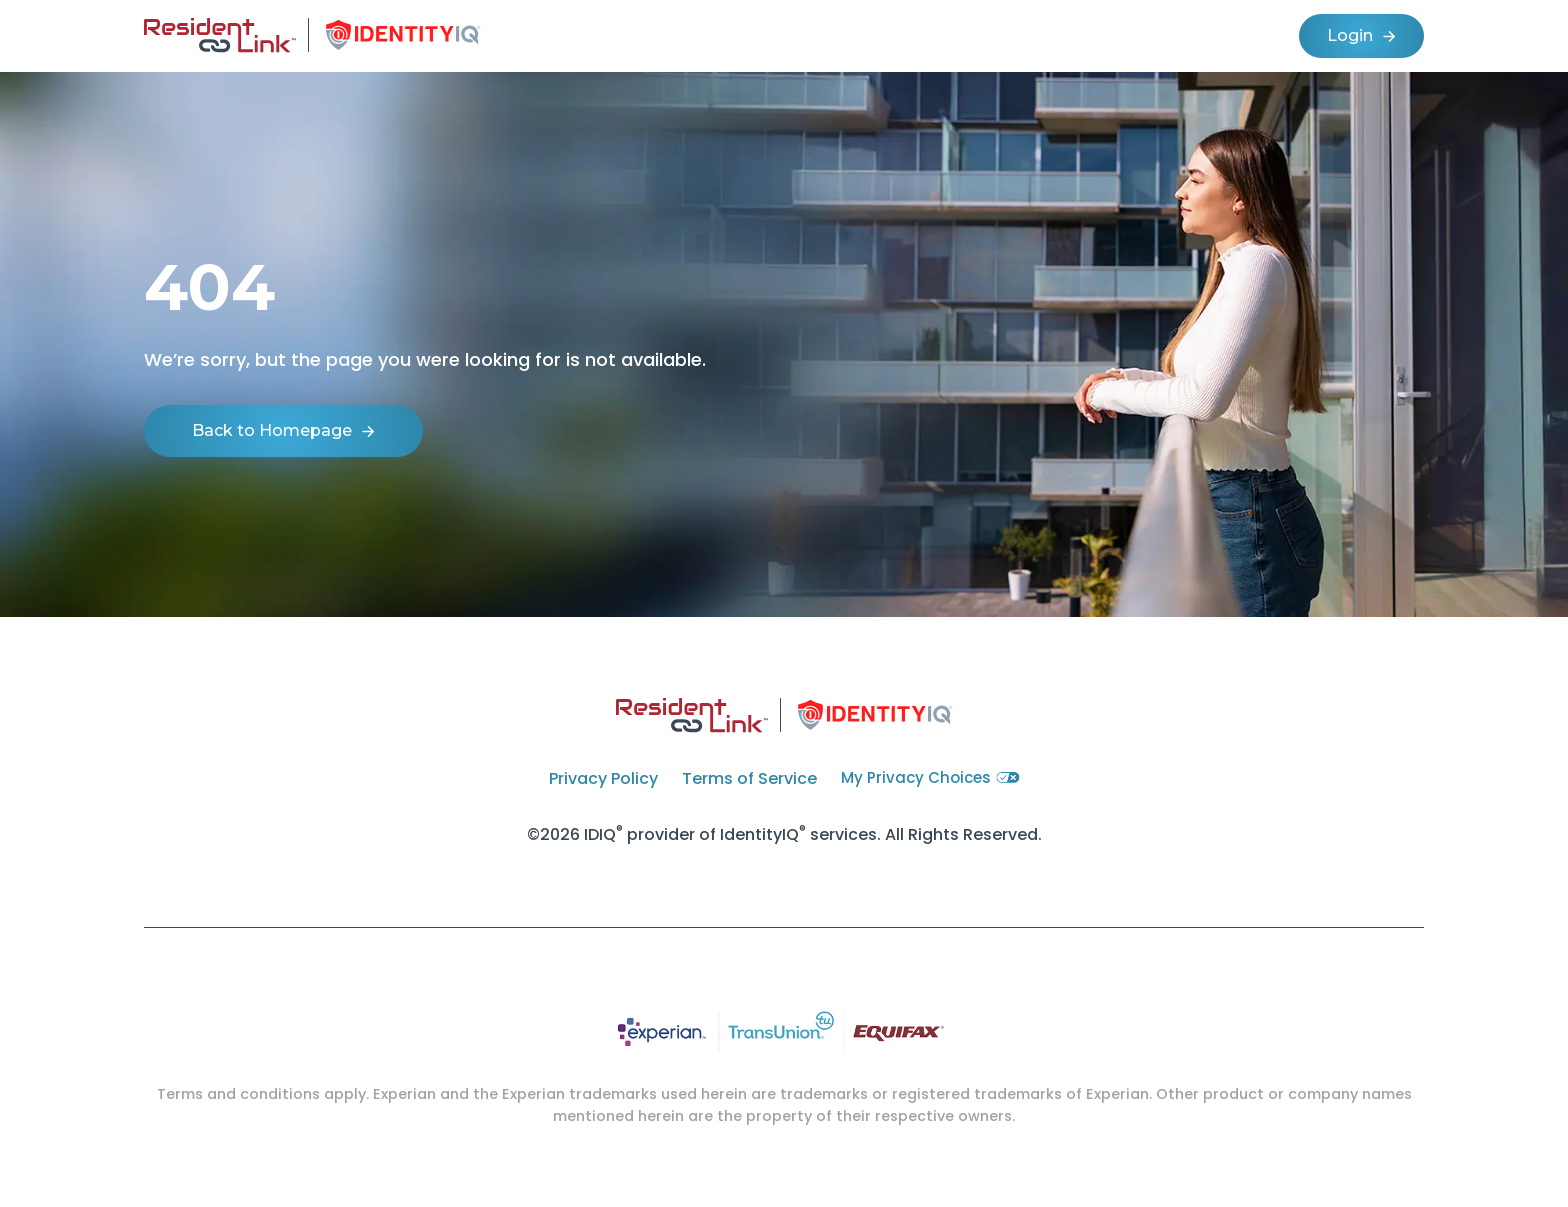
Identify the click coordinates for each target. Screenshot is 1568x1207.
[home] (312, 36)
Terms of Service (749, 778)
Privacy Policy (603, 778)
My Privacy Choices (930, 777)
